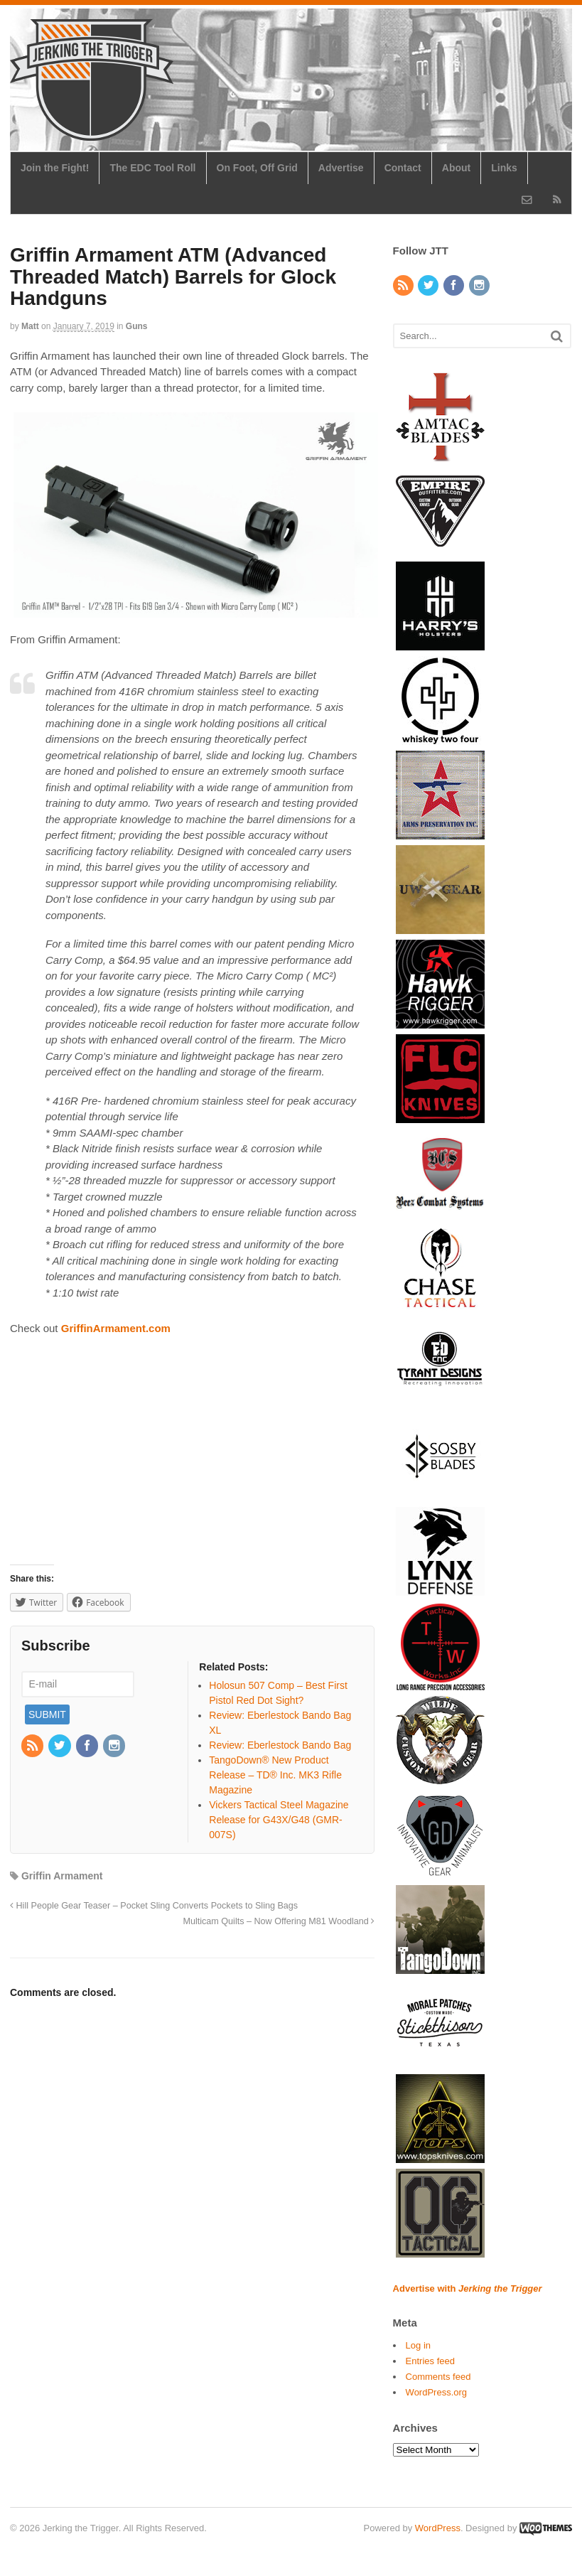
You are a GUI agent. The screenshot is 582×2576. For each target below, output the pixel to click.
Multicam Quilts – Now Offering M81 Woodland (278, 1921)
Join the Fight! (55, 167)
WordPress (437, 2528)
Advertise (341, 167)
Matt (30, 326)
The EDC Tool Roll (152, 167)
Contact (402, 167)
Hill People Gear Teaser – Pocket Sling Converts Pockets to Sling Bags (154, 1906)
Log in (418, 2345)
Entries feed (430, 2361)
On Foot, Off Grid (257, 167)
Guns (137, 326)
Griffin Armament (62, 1876)
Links (504, 167)
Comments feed (438, 2376)
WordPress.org (436, 2392)
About (456, 167)
